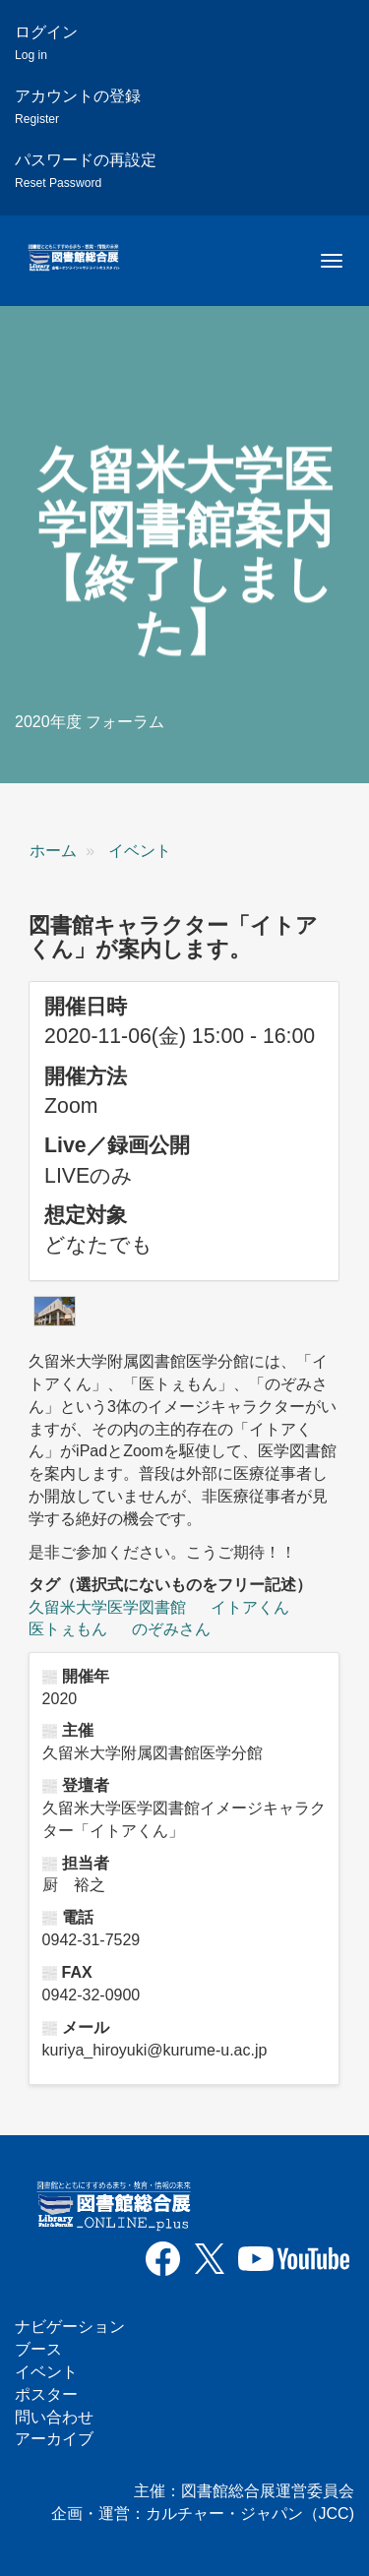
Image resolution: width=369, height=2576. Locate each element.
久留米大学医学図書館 (107, 1607)
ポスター (46, 2394)
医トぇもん (68, 1629)
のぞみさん (171, 1629)
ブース (38, 2349)
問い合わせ (54, 2417)
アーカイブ (54, 2438)
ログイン (46, 43)
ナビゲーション (70, 2326)
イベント (139, 850)
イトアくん (250, 1607)
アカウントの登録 (78, 107)
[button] (54, 1311)
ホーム (53, 850)
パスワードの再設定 (85, 171)
